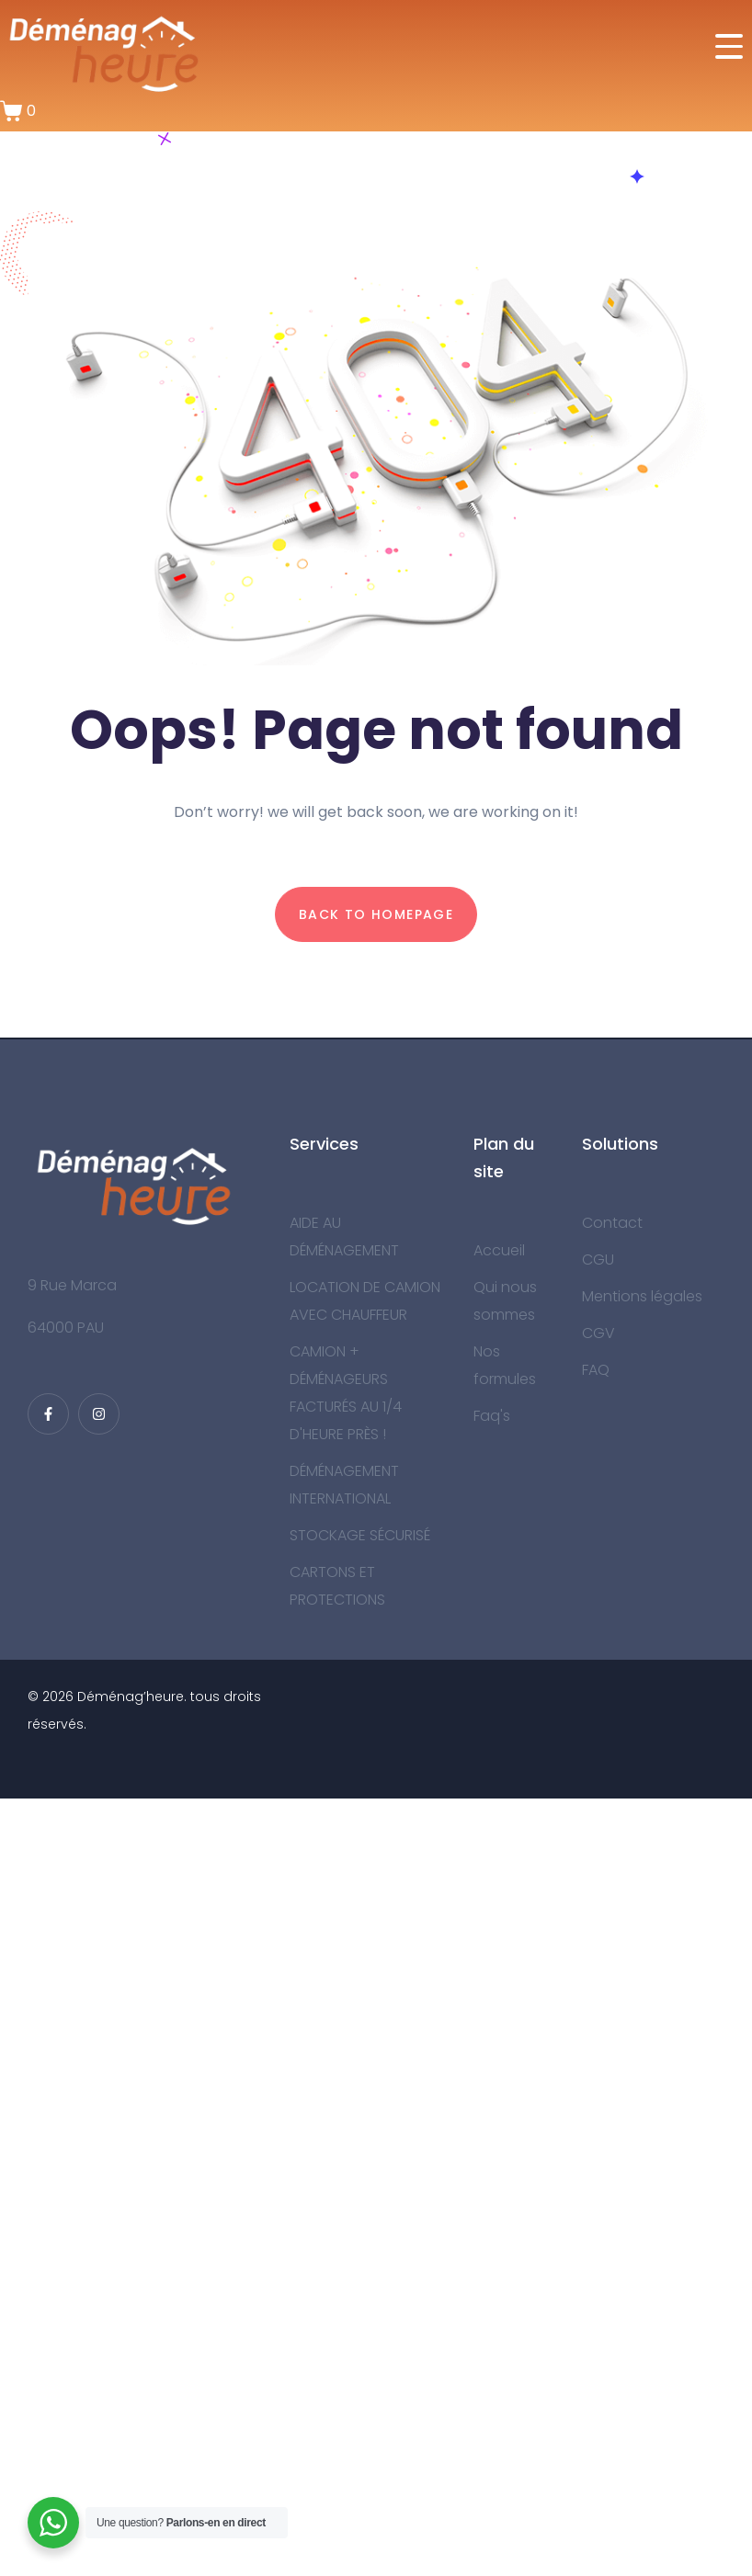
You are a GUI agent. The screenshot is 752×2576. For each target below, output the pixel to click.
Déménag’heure (130, 1696)
